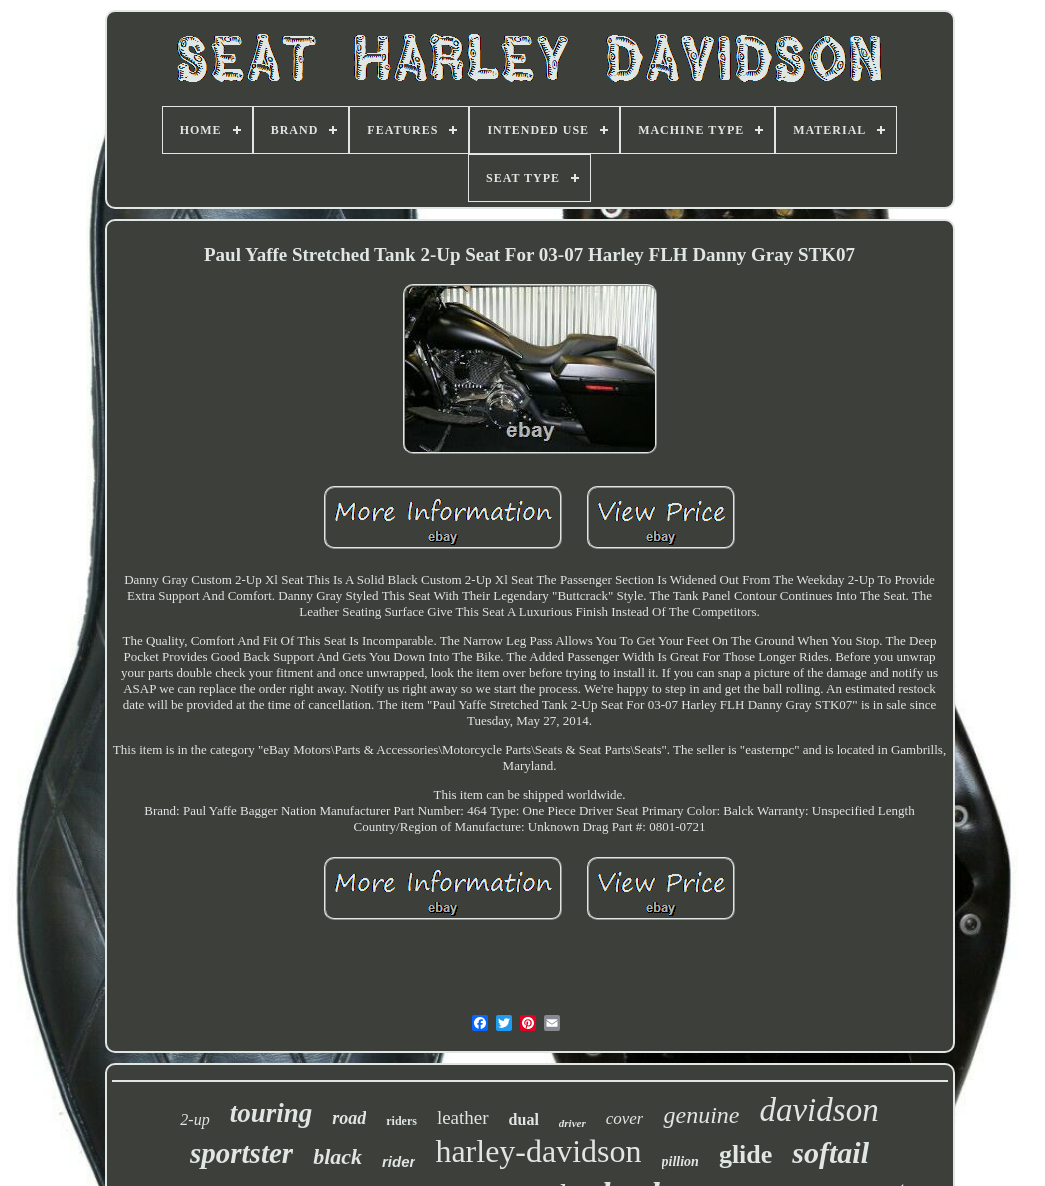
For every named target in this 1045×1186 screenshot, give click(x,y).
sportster (241, 1153)
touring (271, 1113)
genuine (701, 1115)
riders (401, 1121)
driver (572, 1123)
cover (625, 1118)
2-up (194, 1119)
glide (745, 1154)
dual (524, 1119)
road (349, 1118)
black (337, 1156)
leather (463, 1117)
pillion (680, 1161)
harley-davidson (538, 1151)
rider (398, 1161)
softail (830, 1152)
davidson (818, 1110)
